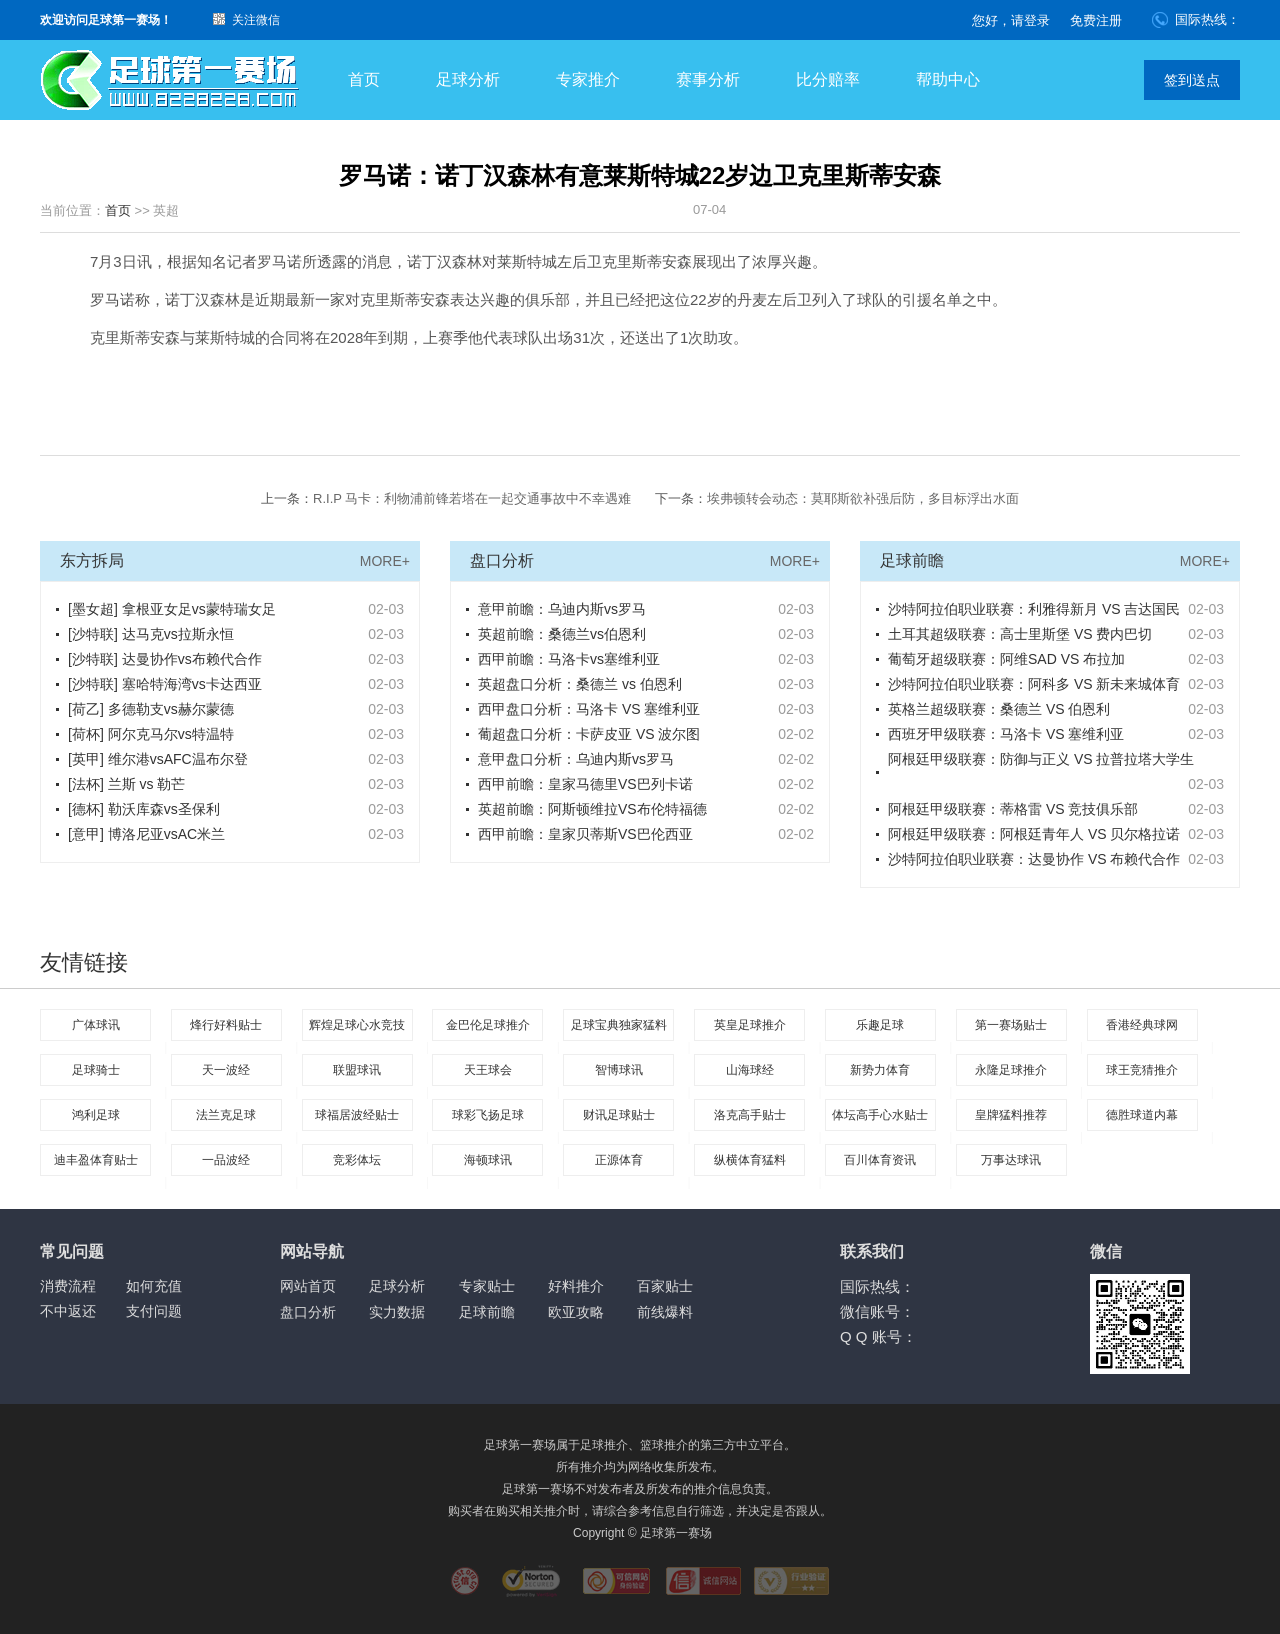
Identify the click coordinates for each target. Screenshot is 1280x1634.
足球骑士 (96, 1070)
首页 (364, 79)
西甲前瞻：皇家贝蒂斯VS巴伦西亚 (585, 834)
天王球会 (488, 1070)
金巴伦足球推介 (488, 1025)
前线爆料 (665, 1312)
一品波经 (226, 1160)
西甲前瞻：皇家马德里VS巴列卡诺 (585, 784)
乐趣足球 (880, 1025)
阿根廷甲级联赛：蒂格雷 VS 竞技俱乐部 (1013, 809)
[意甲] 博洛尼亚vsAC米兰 (146, 834)
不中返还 (68, 1311)
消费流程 (68, 1286)
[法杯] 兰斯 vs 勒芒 (126, 784)
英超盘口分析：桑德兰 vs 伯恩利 (580, 684)
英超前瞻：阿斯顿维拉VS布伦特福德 (592, 809)
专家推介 (588, 79)
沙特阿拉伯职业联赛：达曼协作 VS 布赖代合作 (1034, 859)
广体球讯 (96, 1025)
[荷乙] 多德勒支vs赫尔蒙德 (151, 709)
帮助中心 (948, 79)
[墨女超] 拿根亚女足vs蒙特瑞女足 (172, 609)
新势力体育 (880, 1070)
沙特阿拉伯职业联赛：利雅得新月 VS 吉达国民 (1034, 609)
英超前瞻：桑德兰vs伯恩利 (562, 634)
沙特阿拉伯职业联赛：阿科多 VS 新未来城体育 (1034, 684)
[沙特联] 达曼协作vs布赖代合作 (165, 659)
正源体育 (619, 1160)
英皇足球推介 (750, 1025)
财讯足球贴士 (619, 1115)
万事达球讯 (1011, 1160)
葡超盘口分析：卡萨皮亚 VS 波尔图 (589, 734)
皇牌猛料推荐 (1011, 1115)
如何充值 (154, 1286)
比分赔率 (828, 79)
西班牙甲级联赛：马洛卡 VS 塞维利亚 (1006, 734)
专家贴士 (487, 1286)
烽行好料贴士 (226, 1025)
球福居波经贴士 (357, 1115)
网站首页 (308, 1286)
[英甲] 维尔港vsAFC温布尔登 (158, 759)
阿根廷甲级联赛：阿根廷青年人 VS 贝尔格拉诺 (1034, 834)
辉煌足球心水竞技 (357, 1025)
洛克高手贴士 (750, 1115)
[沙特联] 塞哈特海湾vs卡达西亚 (165, 684)
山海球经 (750, 1070)
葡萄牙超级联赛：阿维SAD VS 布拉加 (1006, 659)
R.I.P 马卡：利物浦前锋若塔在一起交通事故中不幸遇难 (472, 498)
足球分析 (468, 79)
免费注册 (1096, 20)
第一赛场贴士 (1011, 1025)
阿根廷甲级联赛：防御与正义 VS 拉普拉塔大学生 (1041, 759)
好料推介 (576, 1286)
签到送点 (1192, 80)
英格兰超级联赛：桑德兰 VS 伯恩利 (999, 709)
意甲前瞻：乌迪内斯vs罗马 (562, 609)
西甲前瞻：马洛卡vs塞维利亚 (569, 659)
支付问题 (154, 1311)
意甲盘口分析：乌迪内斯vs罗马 (576, 759)
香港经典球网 (1142, 1025)
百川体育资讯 (880, 1160)
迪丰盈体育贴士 (96, 1160)
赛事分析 (708, 79)
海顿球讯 (488, 1160)
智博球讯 (619, 1070)
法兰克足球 (226, 1115)
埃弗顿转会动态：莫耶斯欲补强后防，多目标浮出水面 (863, 498)
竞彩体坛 (357, 1160)
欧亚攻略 (576, 1312)
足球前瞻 (487, 1312)
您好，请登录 (1011, 20)
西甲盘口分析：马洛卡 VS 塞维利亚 (589, 709)
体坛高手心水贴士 (880, 1115)
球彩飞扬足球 (488, 1115)
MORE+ (385, 561)
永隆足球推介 (1011, 1070)
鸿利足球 (96, 1115)
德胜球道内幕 (1142, 1115)
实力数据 (397, 1312)
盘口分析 (308, 1312)
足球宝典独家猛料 (619, 1025)
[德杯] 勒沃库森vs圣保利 (144, 809)
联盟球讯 (357, 1070)
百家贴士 (665, 1286)
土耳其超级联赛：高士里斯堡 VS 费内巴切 (1020, 634)
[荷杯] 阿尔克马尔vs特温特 (151, 734)
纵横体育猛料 (750, 1160)
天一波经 (226, 1070)
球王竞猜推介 (1142, 1070)
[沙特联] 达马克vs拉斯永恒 (151, 634)
